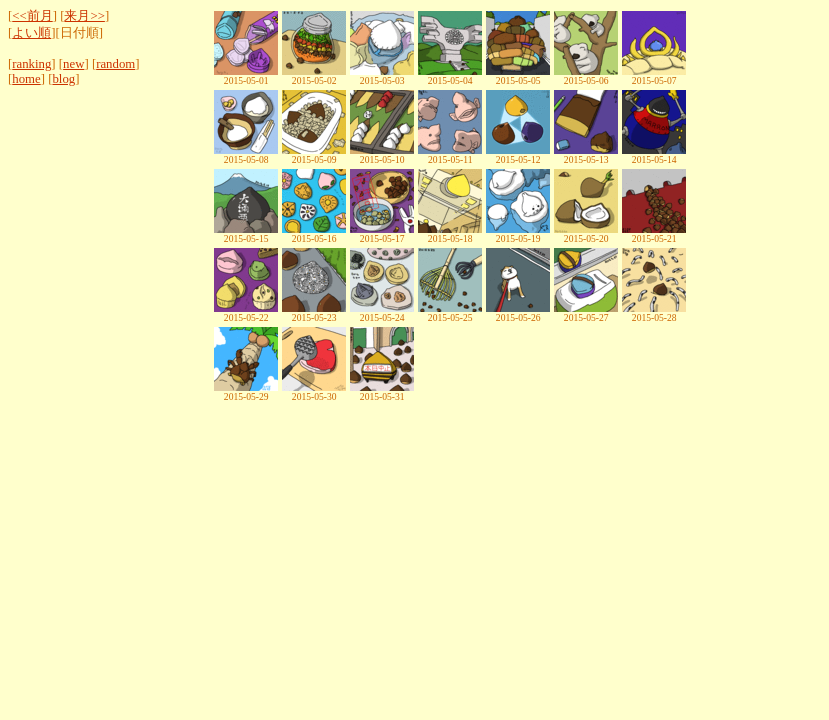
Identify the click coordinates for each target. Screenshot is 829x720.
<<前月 (32, 16)
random (115, 64)
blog (63, 79)
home (26, 79)
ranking (31, 64)
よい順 (31, 33)
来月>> (84, 16)
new (73, 64)
